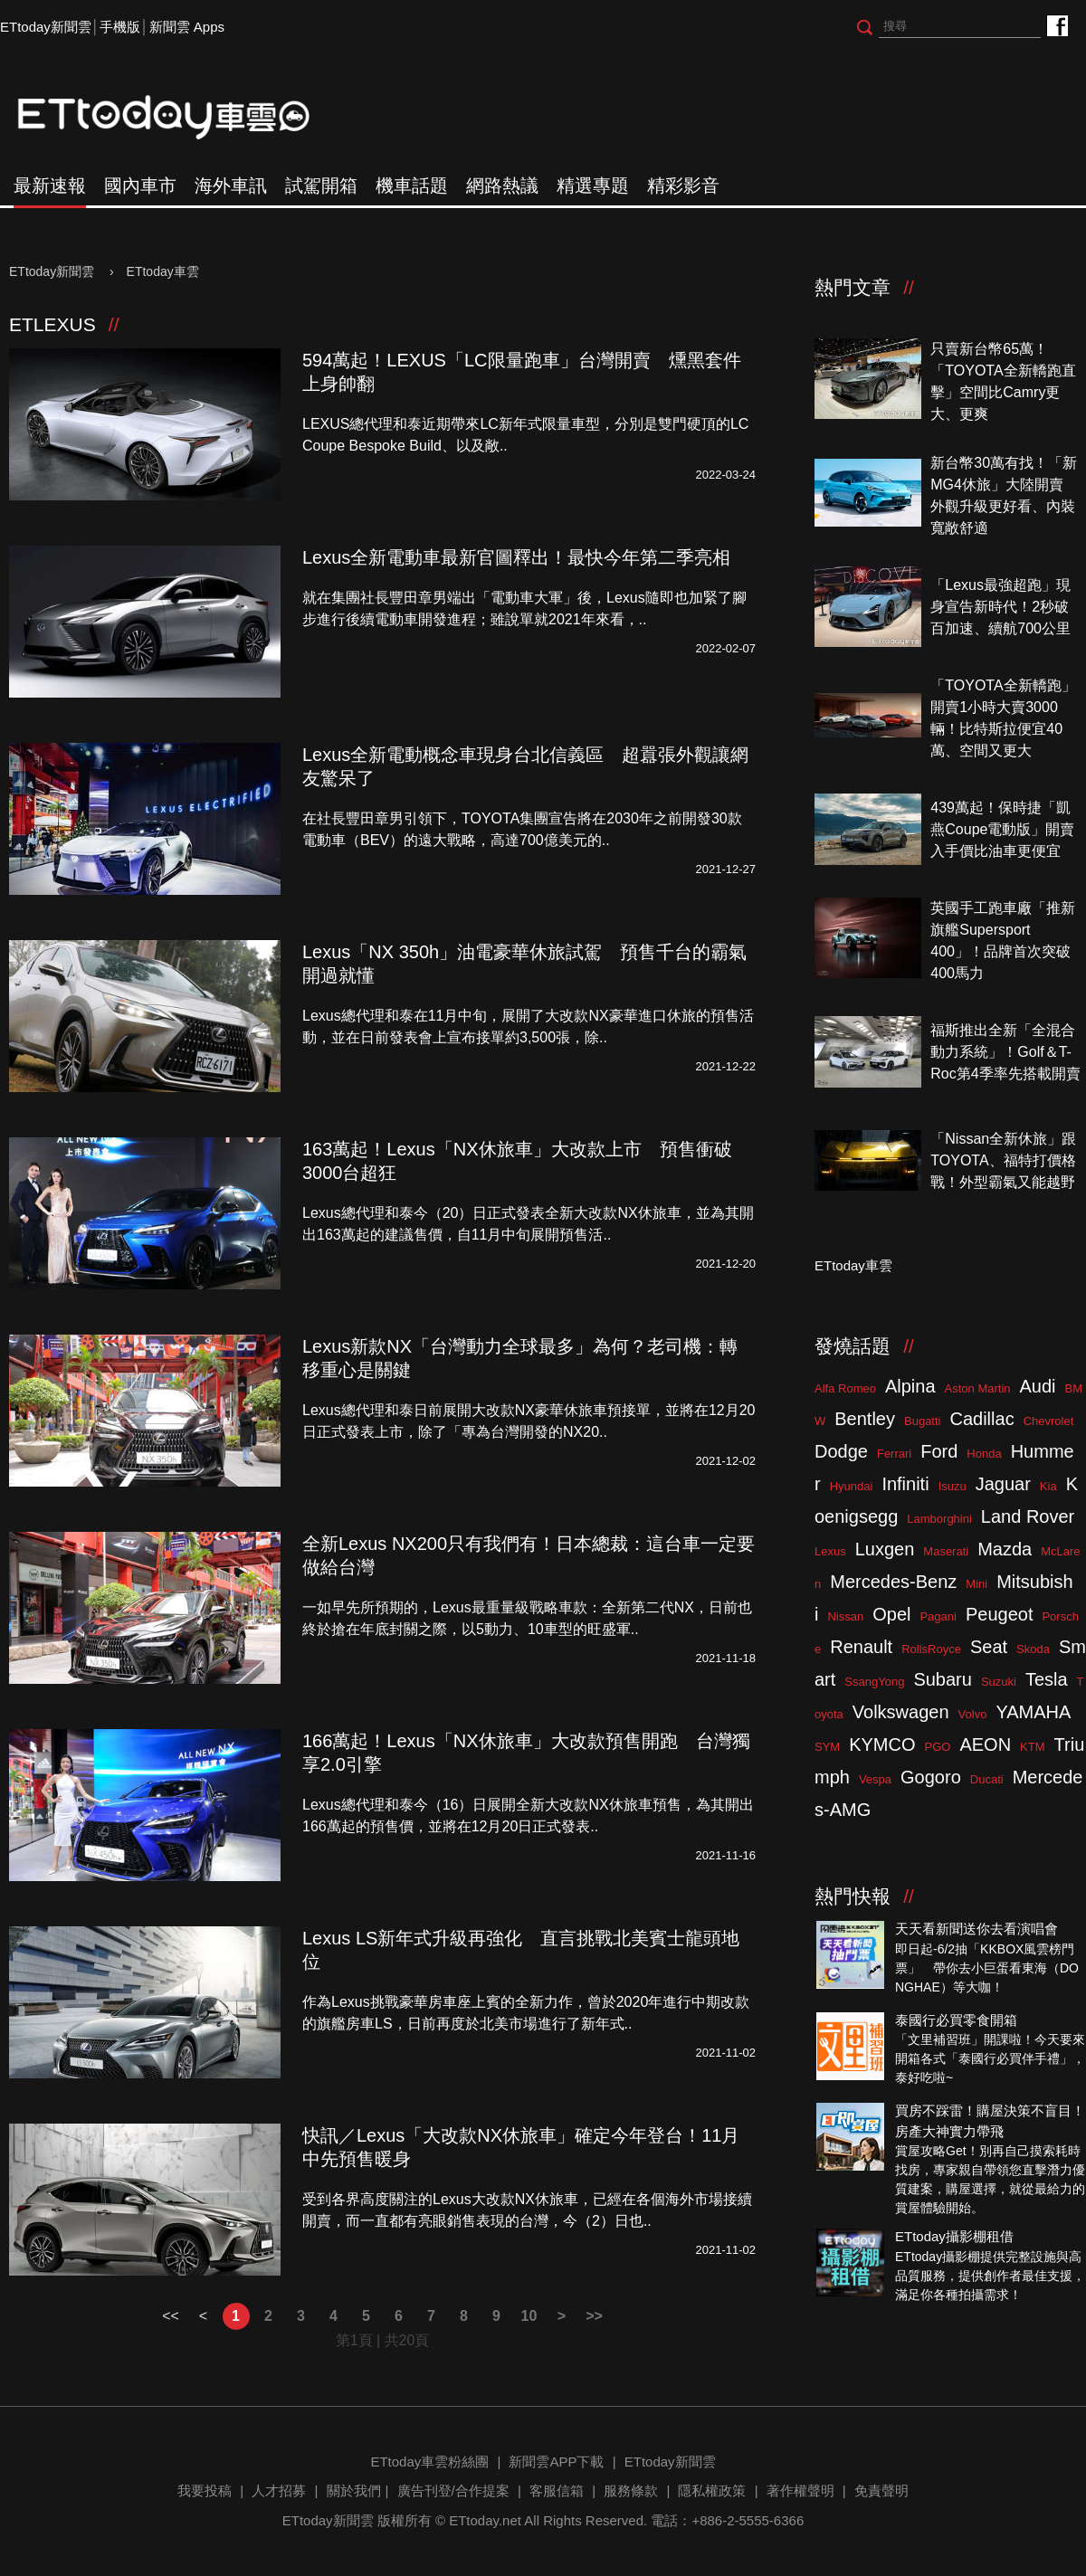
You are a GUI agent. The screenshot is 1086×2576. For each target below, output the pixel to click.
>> (594, 2316)
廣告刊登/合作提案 (453, 2490)
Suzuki (998, 1681)
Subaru (942, 1679)
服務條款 (631, 2490)
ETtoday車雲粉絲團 (1056, 25)
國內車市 (140, 185)
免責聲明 (881, 2490)
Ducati (987, 1779)
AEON (985, 1744)
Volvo (972, 1714)
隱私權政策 (712, 2490)
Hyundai (851, 1486)
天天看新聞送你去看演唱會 (976, 1928)
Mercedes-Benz (893, 1582)
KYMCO (882, 1744)
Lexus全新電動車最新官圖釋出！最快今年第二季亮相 (516, 557)
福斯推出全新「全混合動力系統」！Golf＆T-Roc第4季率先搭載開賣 (1005, 1051)
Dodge (841, 1451)
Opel (891, 1614)
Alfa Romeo (845, 1388)
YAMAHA (1033, 1712)
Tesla (1046, 1679)
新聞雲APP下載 (556, 2461)
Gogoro (930, 1777)
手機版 (120, 26)
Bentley (864, 1419)
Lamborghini (939, 1519)
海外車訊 (231, 185)
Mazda (1004, 1549)
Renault (861, 1647)
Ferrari (894, 1453)
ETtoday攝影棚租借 (954, 2236)
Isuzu (952, 1486)
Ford (938, 1451)
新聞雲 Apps (186, 26)
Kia (1048, 1486)
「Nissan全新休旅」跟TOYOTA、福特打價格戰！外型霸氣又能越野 (1003, 1160)
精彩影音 (683, 185)
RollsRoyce (931, 1649)
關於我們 (354, 2490)
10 (529, 2316)
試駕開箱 (321, 185)
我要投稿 (204, 2490)
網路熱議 (502, 185)
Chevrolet (1049, 1421)
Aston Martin (978, 1388)
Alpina (910, 1386)
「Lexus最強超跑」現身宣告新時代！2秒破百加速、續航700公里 (1000, 606)
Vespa (875, 1779)
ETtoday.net (485, 2520)
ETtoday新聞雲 (45, 26)
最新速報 (50, 185)
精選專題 (593, 185)
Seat (988, 1647)
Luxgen (885, 1549)
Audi (1038, 1386)
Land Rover (1027, 1516)
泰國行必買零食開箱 (956, 2020)
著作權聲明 (800, 2490)
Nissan (845, 1616)
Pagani (937, 1616)
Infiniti (905, 1484)
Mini (976, 1584)
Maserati (945, 1551)
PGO (938, 1747)
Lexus (830, 1551)
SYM (827, 1747)
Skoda (1033, 1649)
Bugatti (922, 1421)
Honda (984, 1453)
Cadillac (981, 1419)
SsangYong (874, 1681)
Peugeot (1000, 1614)
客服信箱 (556, 2490)
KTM (1032, 1747)
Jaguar (1003, 1484)
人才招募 (279, 2490)
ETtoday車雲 (181, 117)
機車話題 (412, 185)
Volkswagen (901, 1712)
